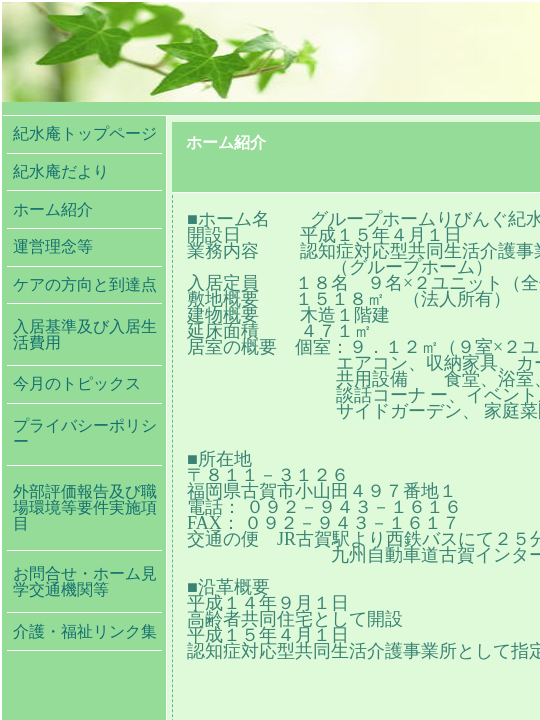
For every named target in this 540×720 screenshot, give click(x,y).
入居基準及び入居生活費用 (85, 334)
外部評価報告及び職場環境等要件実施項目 (85, 507)
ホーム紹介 (53, 209)
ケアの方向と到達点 (85, 284)
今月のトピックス (77, 383)
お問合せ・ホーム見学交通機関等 (85, 581)
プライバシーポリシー (85, 433)
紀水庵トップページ (85, 133)
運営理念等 (53, 246)
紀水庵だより (77, 171)
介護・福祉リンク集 (85, 631)
